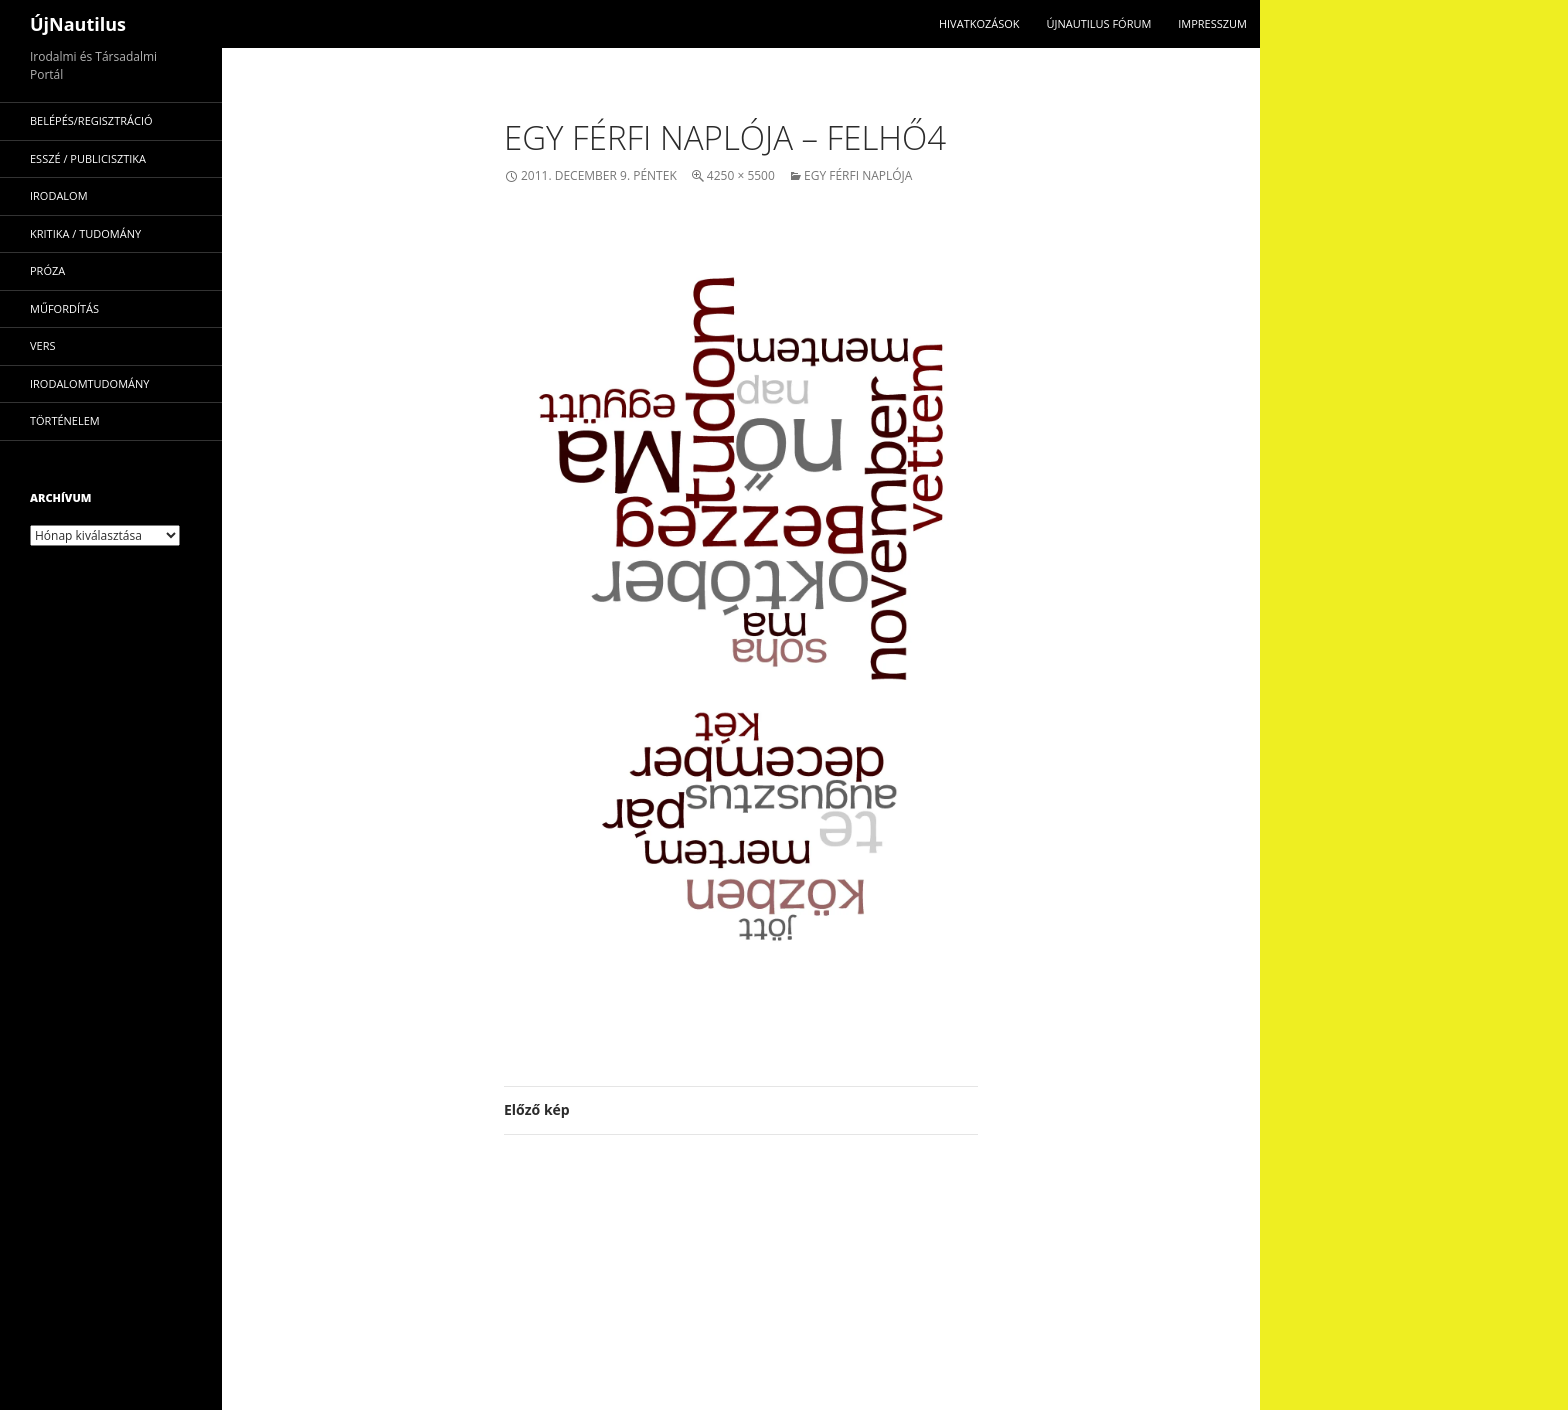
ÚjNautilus (78, 24)
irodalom (59, 195)
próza (47, 270)
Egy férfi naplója (858, 175)
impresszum (1212, 23)
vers (43, 345)
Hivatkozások (979, 23)
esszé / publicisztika (88, 158)
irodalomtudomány (89, 383)
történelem (65, 420)
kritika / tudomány (85, 233)
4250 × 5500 (741, 175)
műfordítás (64, 308)
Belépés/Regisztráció (91, 120)
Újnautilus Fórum (1098, 23)
